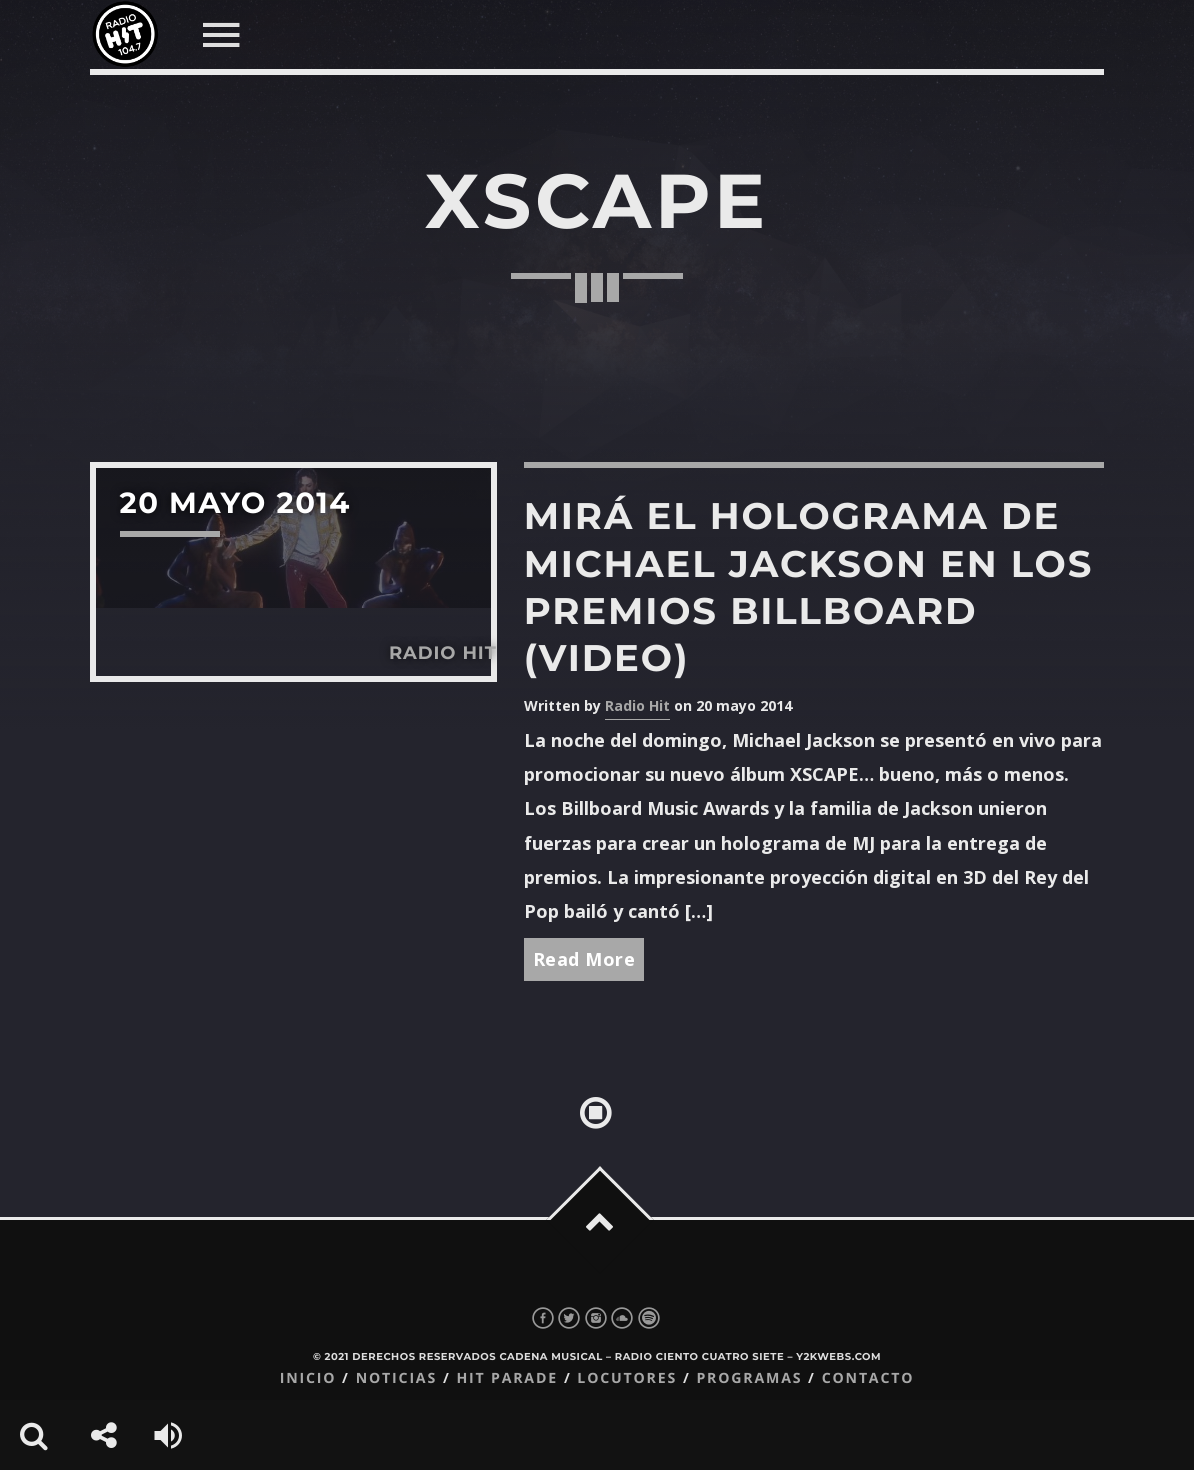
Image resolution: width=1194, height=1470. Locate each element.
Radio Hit (637, 705)
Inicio (308, 1378)
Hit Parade (506, 1378)
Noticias (396, 1378)
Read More (584, 959)
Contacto (868, 1378)
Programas (749, 1378)
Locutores (627, 1378)
